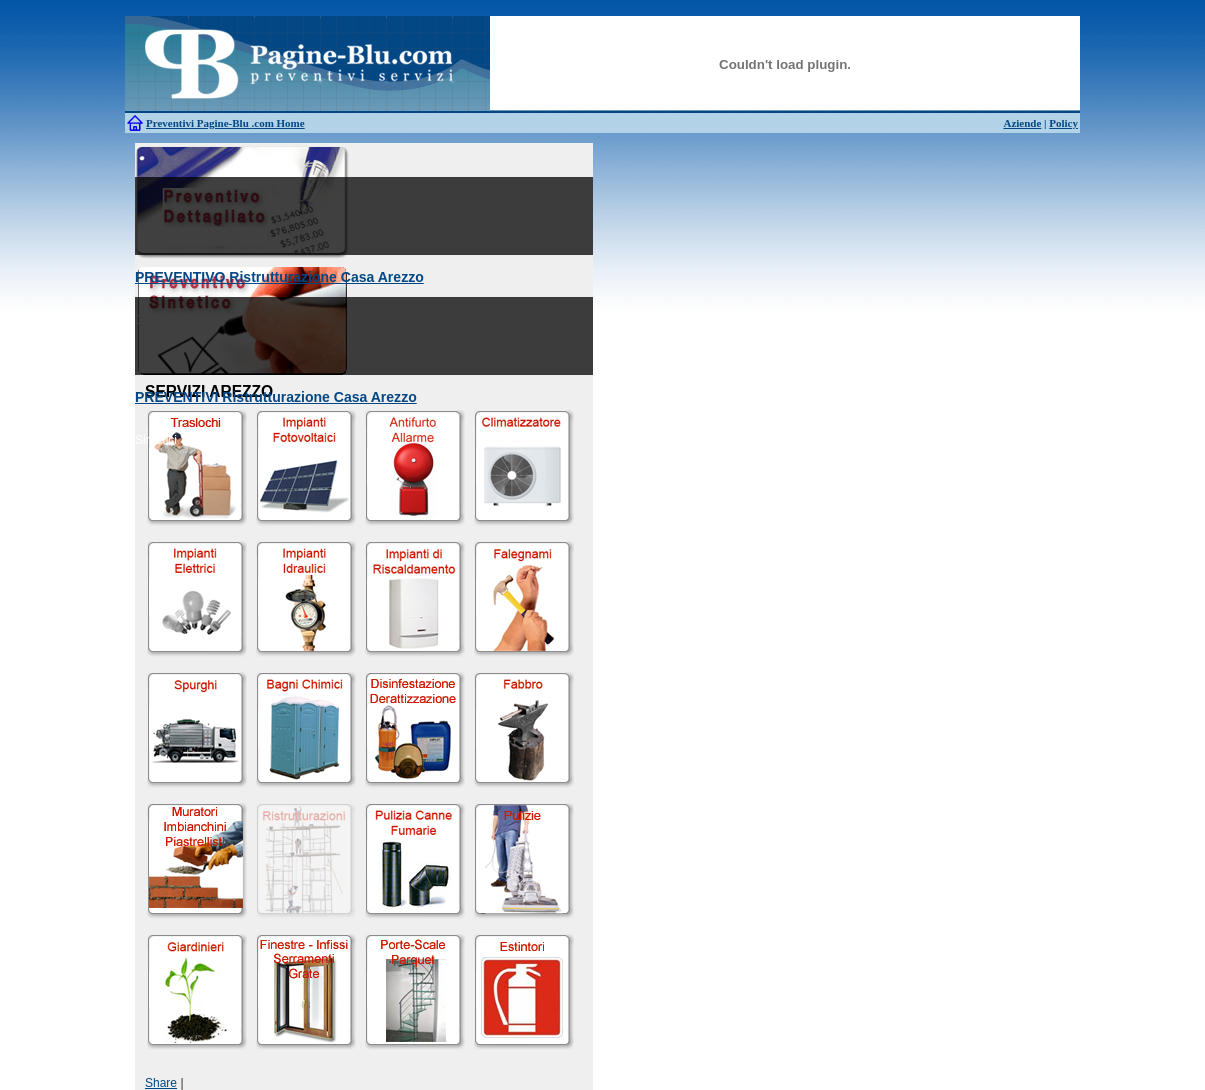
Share (161, 1083)
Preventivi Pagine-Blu (199, 123)
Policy (1063, 123)
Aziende (1022, 123)
